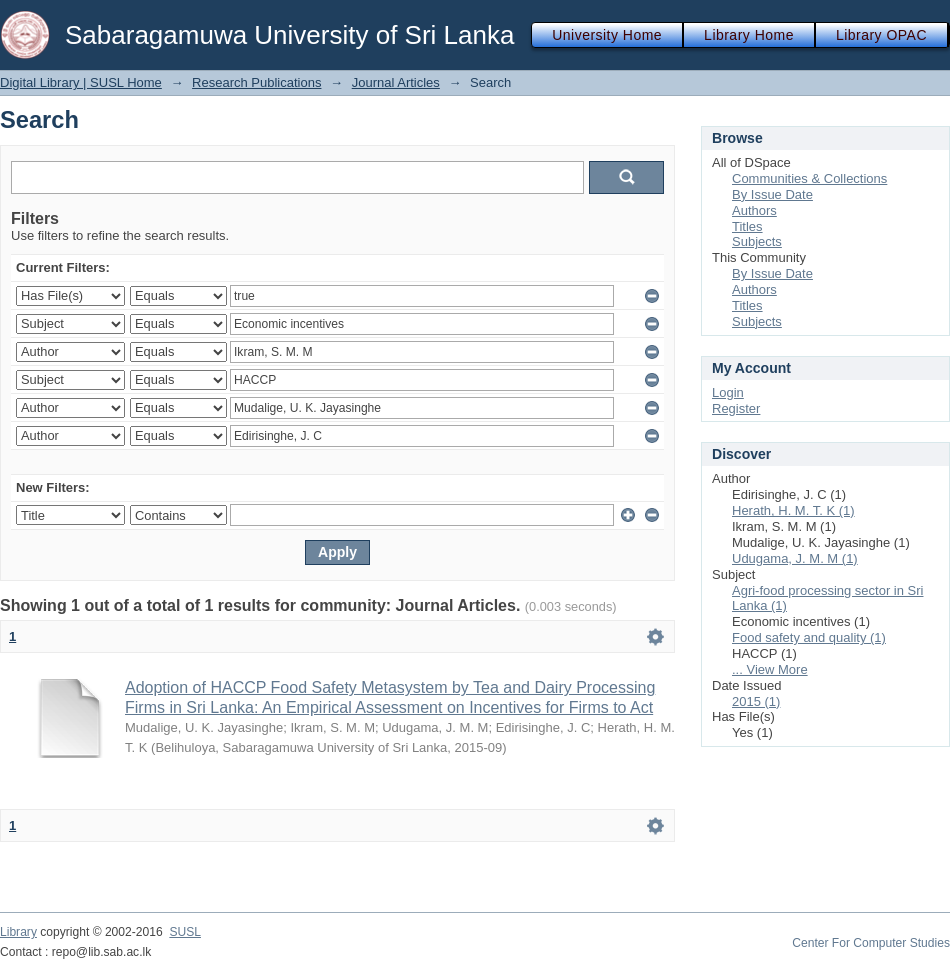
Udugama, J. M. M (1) (795, 558)
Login (728, 392)
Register (736, 408)
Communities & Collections (809, 178)
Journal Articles (396, 82)
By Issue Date (772, 194)
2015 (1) (756, 701)
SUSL (185, 932)
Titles (747, 226)
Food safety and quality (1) (809, 637)
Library (18, 932)
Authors (754, 210)
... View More (770, 669)
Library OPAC (881, 35)
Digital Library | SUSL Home (81, 82)
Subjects (757, 241)
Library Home (749, 35)
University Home (607, 35)
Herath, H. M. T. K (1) (793, 510)
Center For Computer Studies (871, 943)
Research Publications (256, 82)
